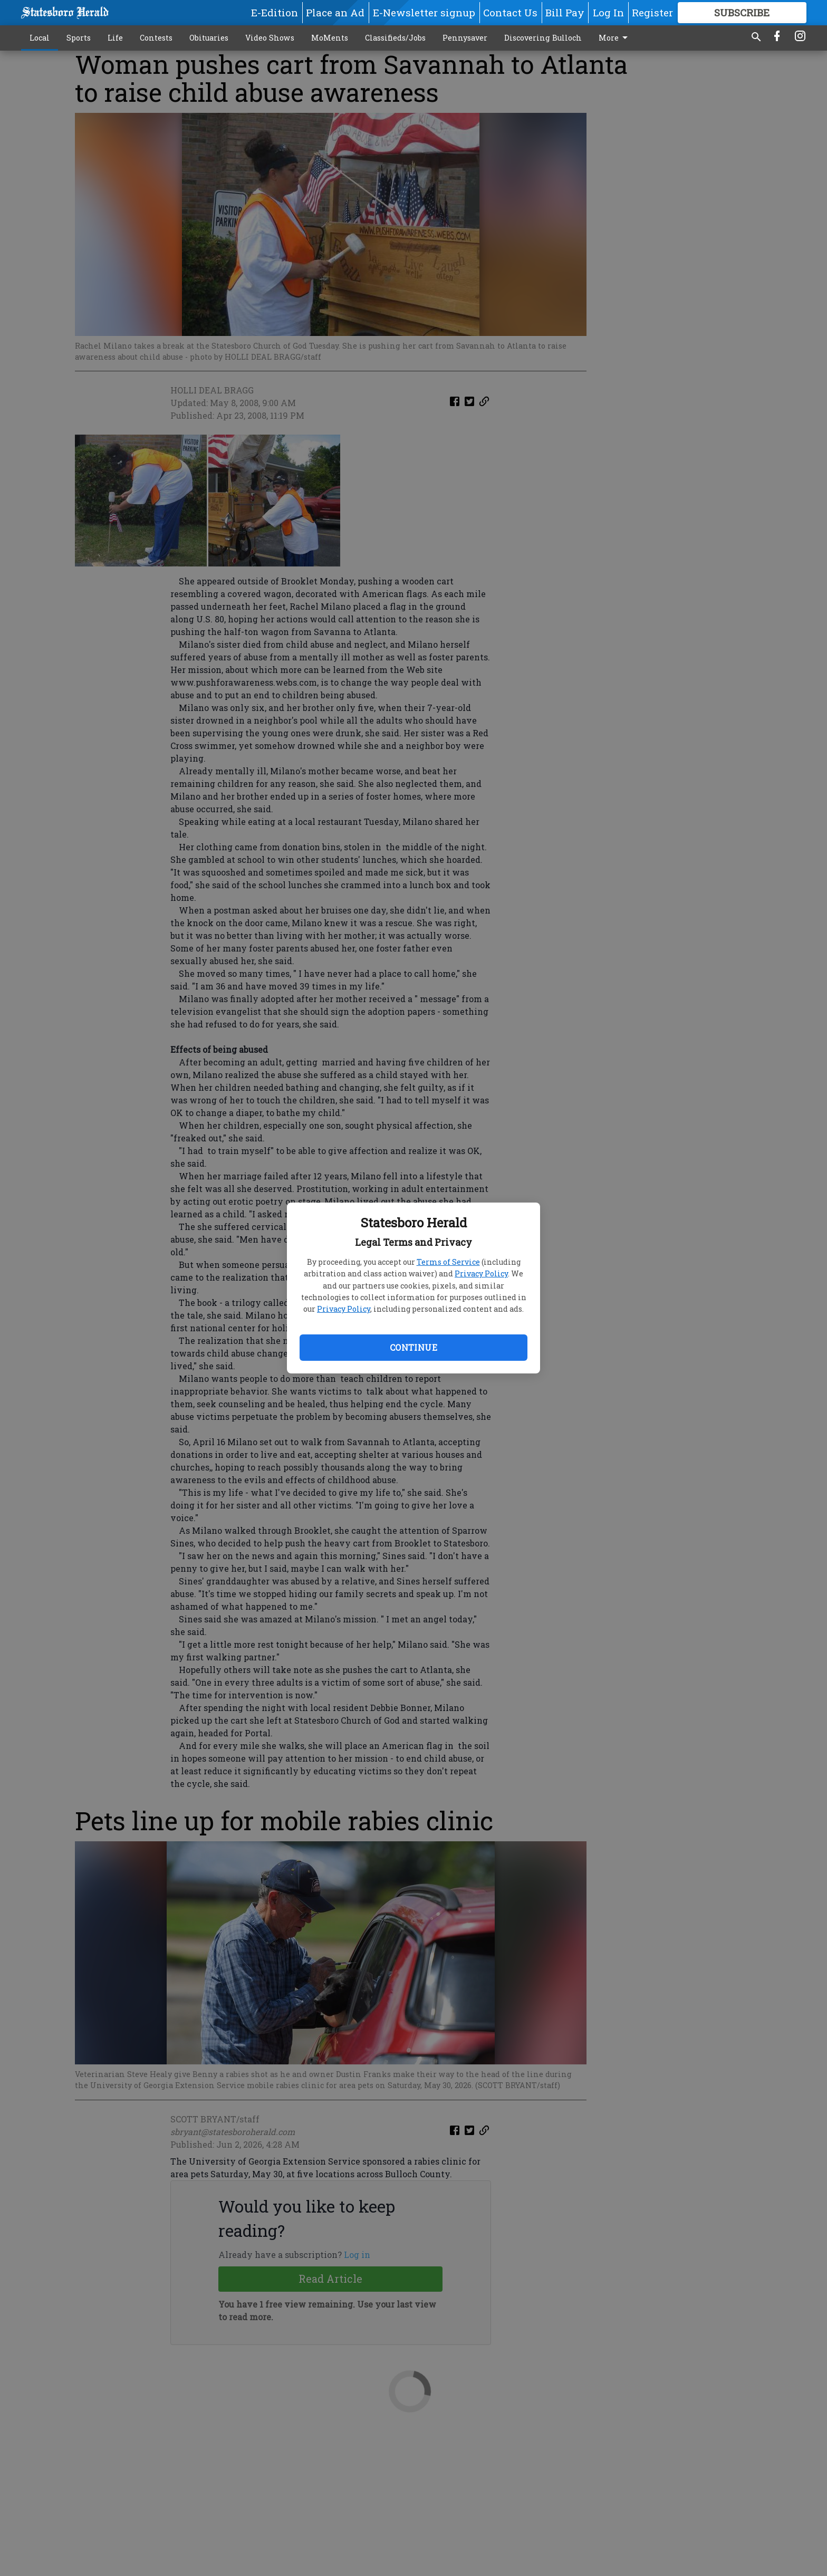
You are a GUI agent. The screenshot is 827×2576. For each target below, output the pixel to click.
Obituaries (208, 38)
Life (115, 38)
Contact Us (510, 12)
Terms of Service (448, 1262)
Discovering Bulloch (543, 38)
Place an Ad (335, 12)
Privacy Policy (481, 1273)
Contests (156, 38)
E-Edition (274, 12)
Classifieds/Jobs (395, 38)
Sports (78, 38)
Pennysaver (465, 38)
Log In (608, 12)
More (615, 38)
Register (652, 12)
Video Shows (269, 38)
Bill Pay (564, 12)
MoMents (329, 38)
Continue (413, 1347)
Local (40, 38)
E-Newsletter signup (424, 12)
